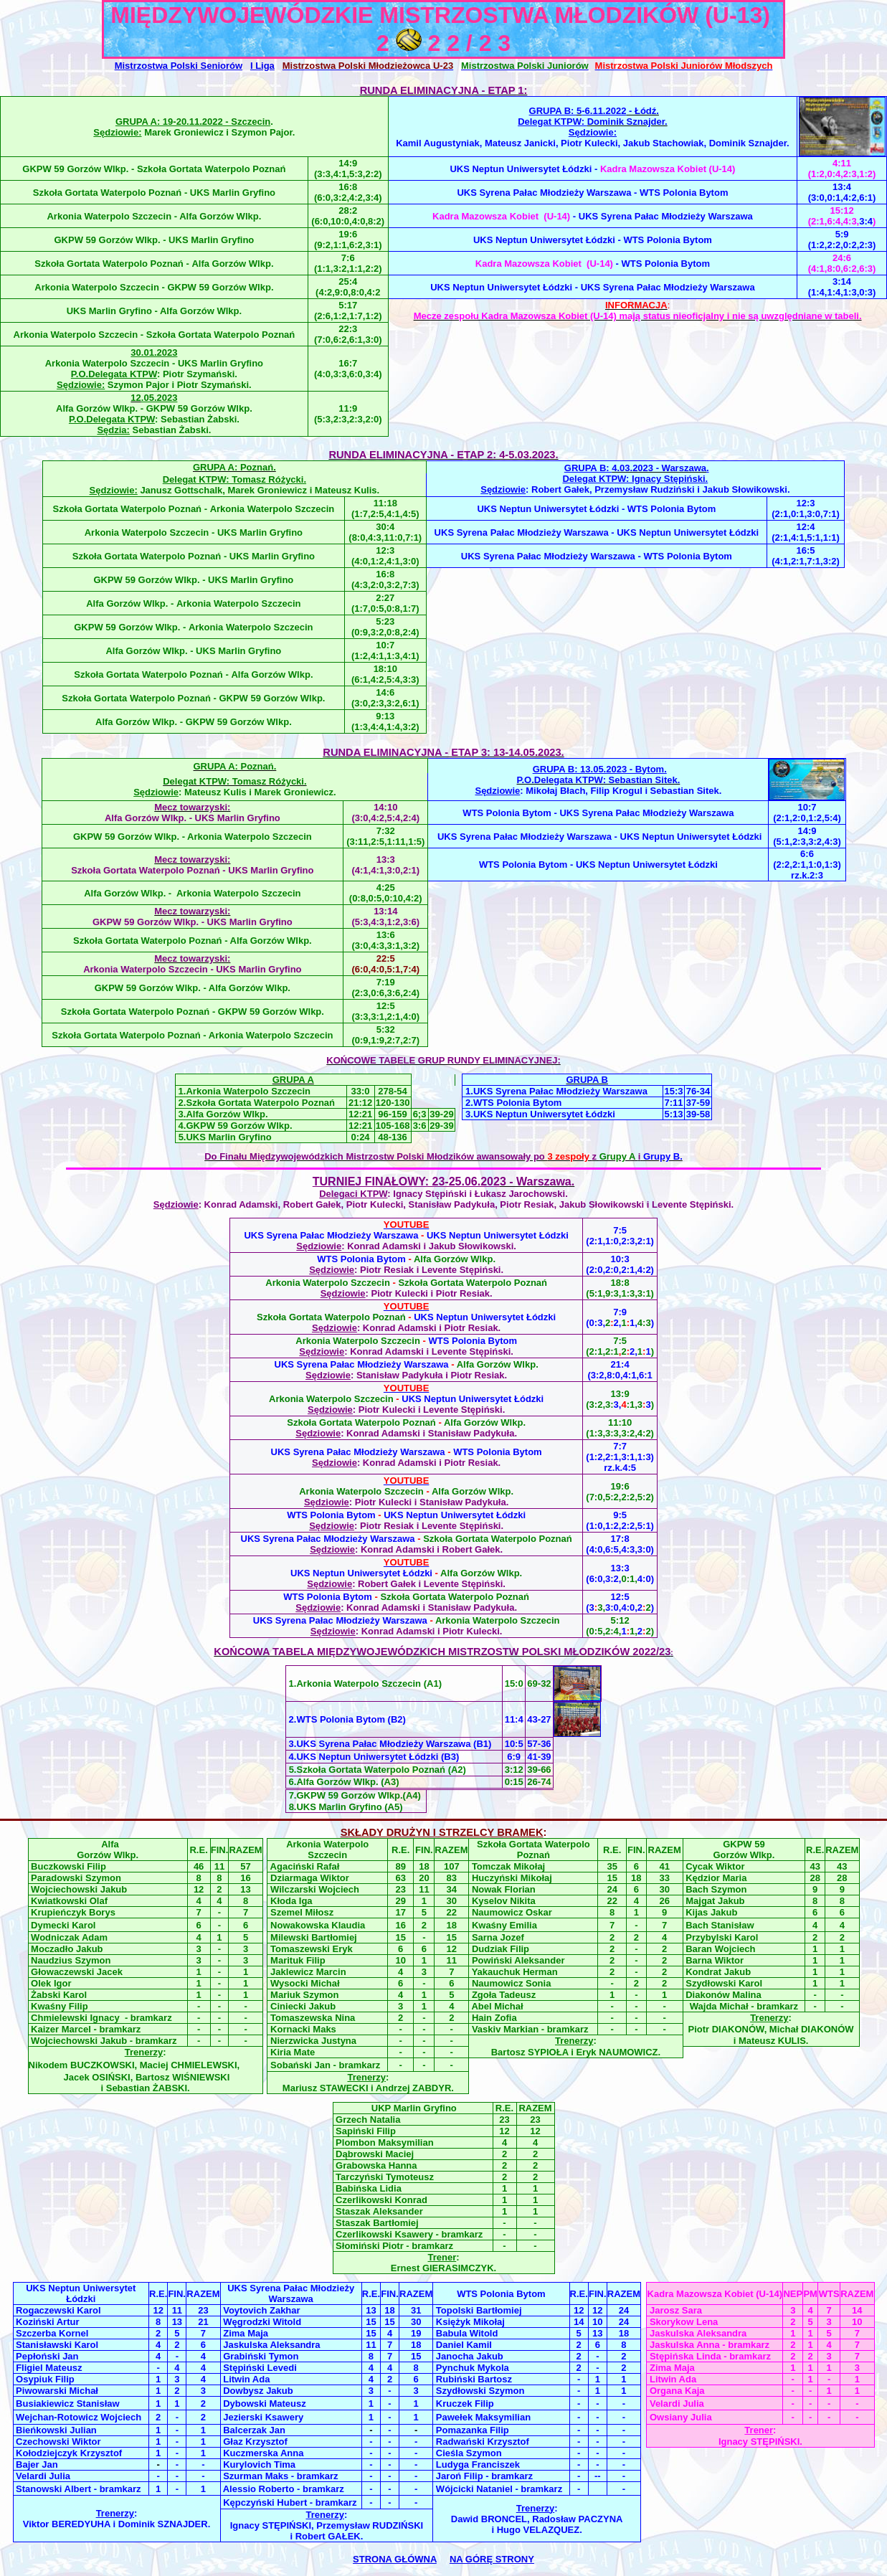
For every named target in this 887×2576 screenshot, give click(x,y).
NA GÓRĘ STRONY (492, 2559)
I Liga (262, 65)
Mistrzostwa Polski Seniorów (178, 65)
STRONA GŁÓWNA (395, 2559)
